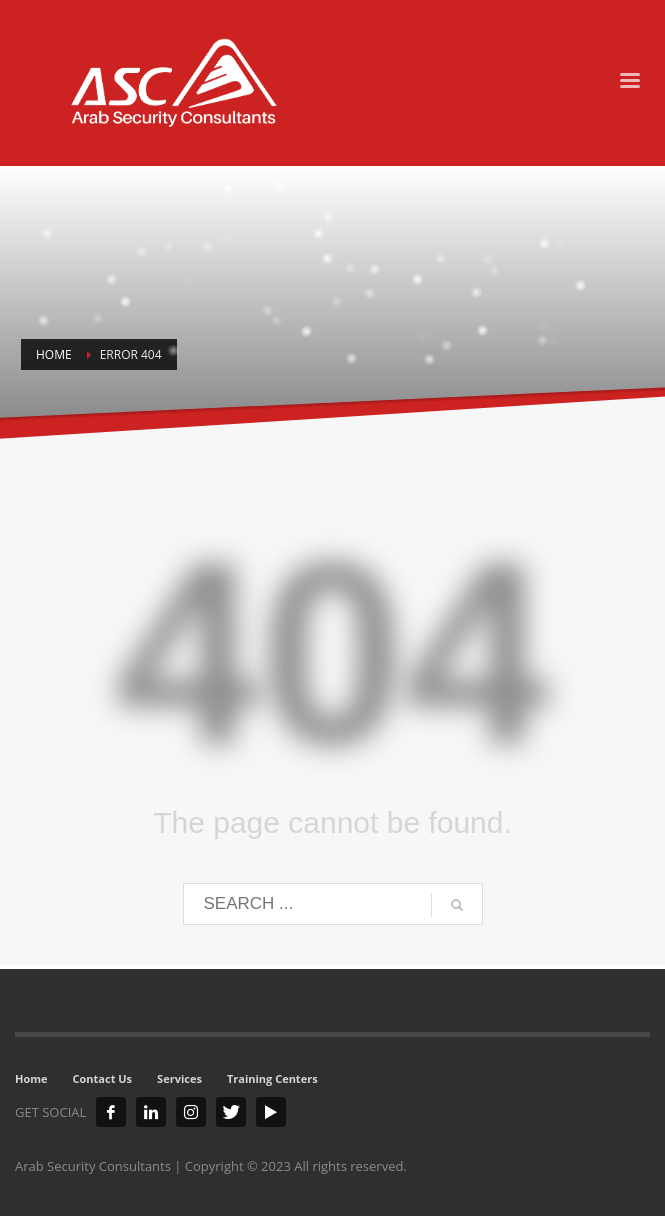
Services (179, 1078)
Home (31, 1078)
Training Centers (272, 1078)
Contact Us (103, 1078)
